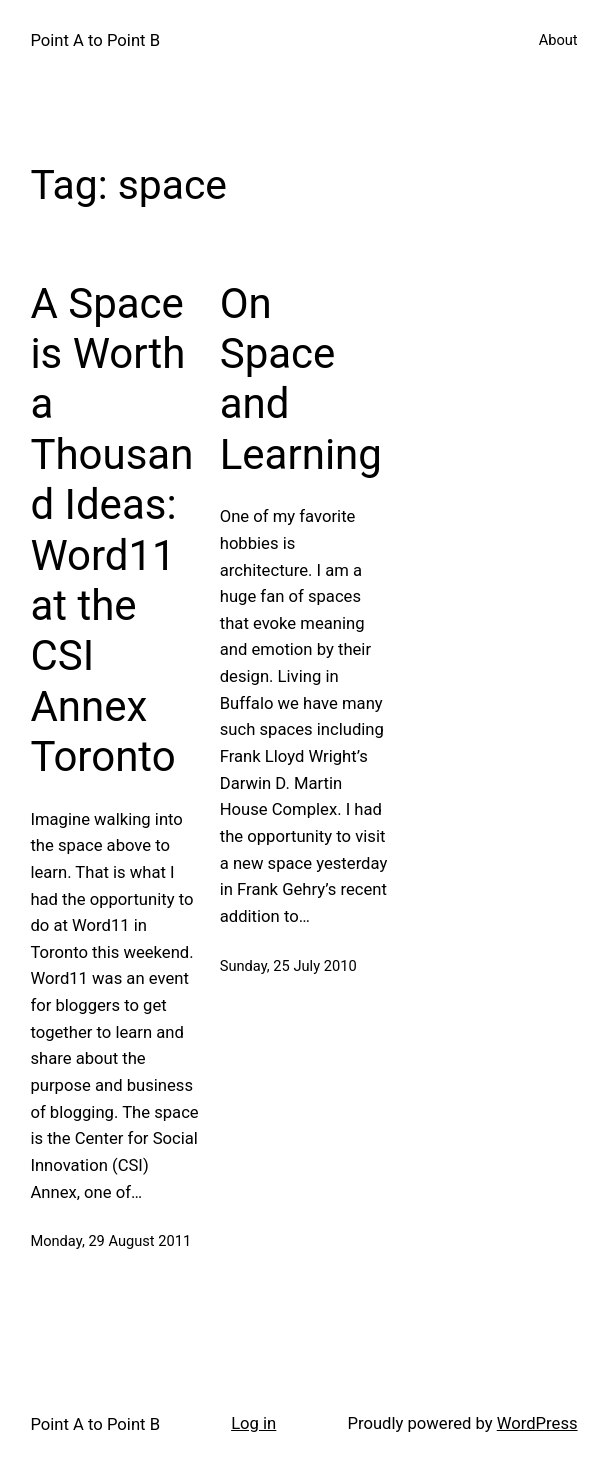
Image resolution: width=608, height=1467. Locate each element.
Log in (253, 1423)
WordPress (537, 1423)
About (558, 40)
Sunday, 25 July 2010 (288, 966)
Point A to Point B (95, 40)
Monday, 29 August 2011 (110, 1241)
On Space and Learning (301, 379)
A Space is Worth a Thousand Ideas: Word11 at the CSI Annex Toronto (111, 530)
